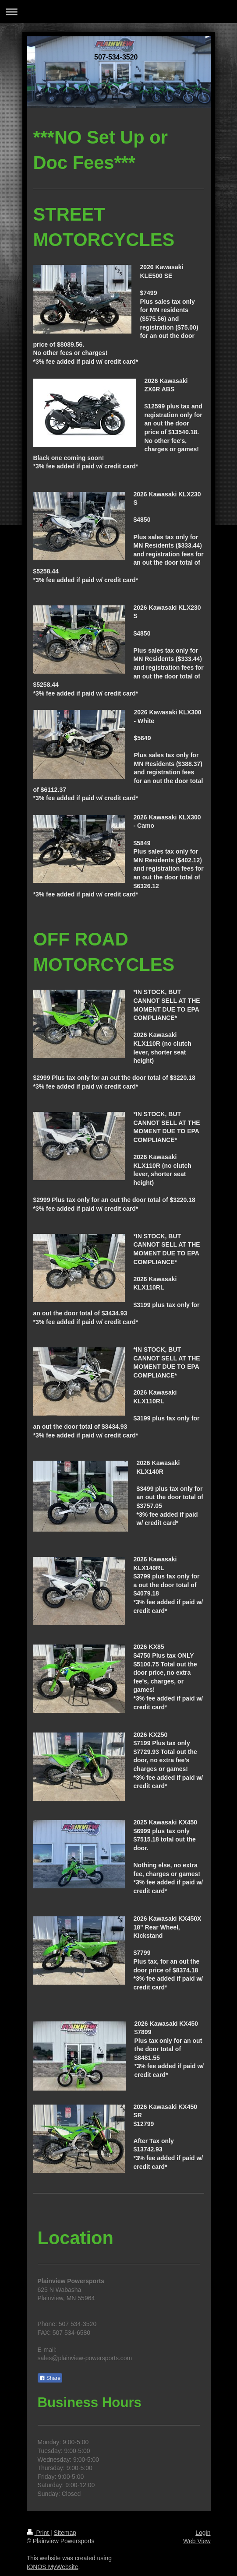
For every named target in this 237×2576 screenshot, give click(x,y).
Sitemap (65, 2532)
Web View (197, 2540)
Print (39, 2532)
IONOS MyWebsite (52, 2566)
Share (49, 2378)
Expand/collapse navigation (118, 11)
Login (202, 2532)
